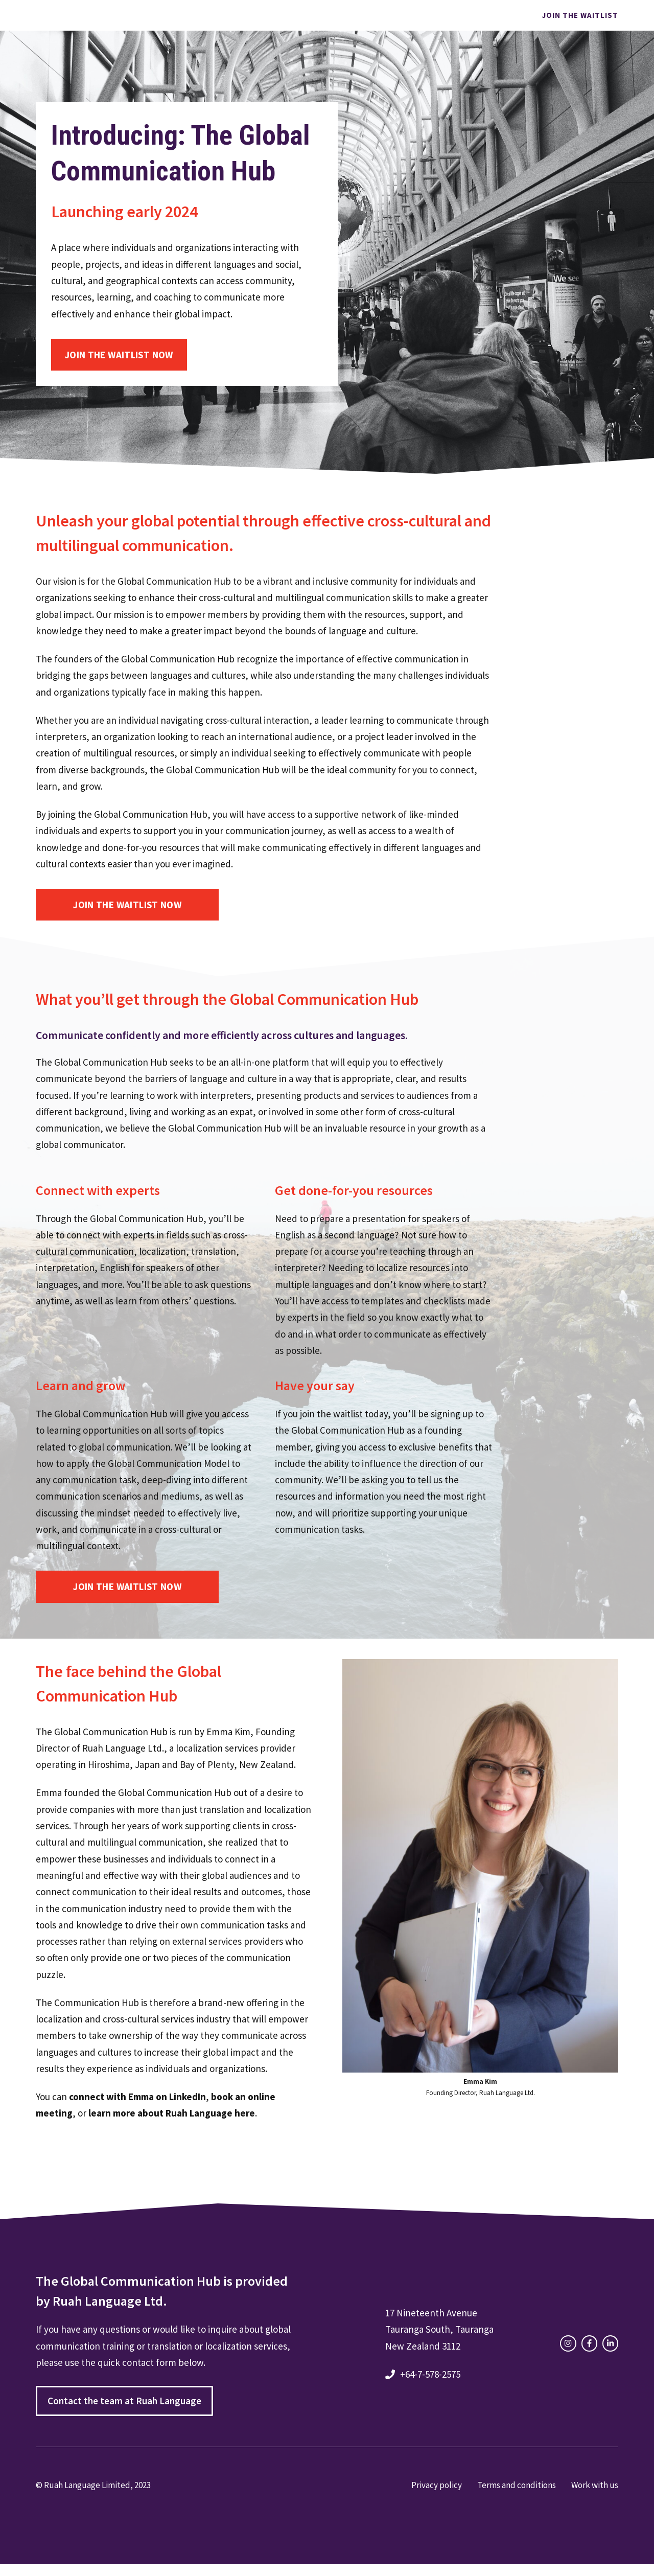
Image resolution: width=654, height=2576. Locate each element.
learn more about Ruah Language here (171, 2113)
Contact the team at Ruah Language (124, 2401)
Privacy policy (436, 2485)
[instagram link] (568, 2343)
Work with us (594, 2485)
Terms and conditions (516, 2485)
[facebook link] (589, 2343)
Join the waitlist (580, 15)
